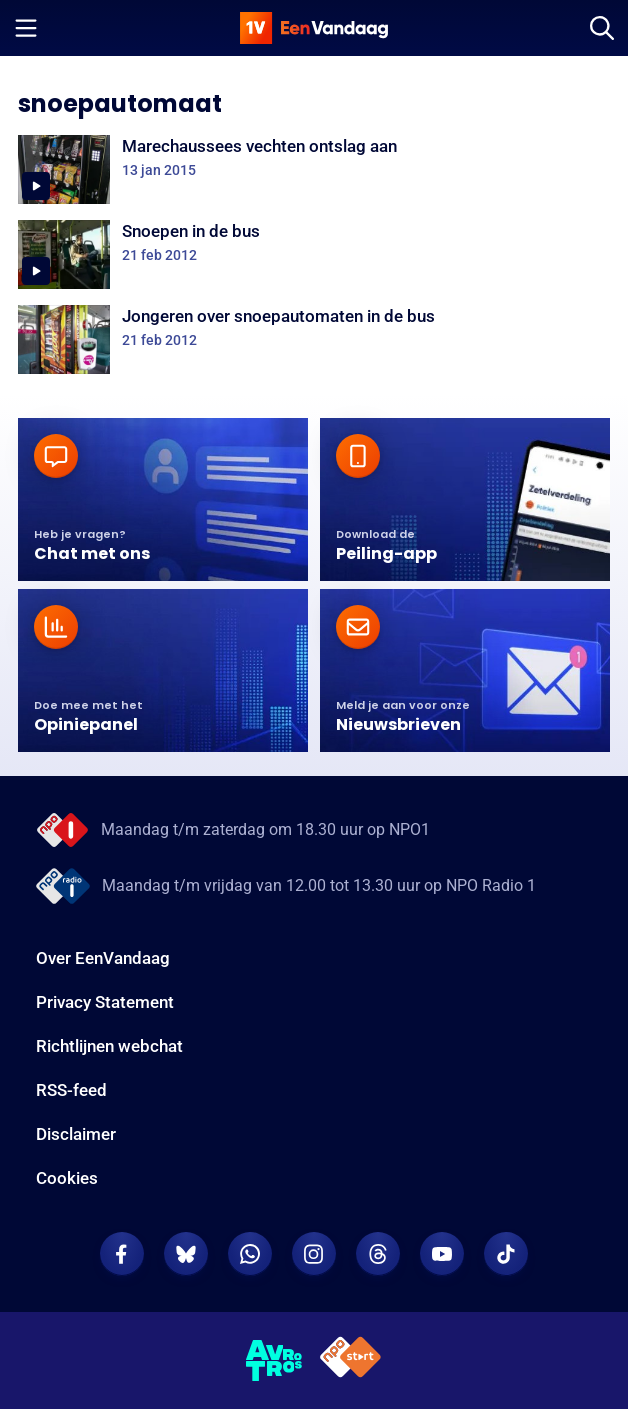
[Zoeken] (602, 28)
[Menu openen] (26, 28)
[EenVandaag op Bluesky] (186, 1254)
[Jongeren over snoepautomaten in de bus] (314, 339)
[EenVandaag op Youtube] (442, 1254)
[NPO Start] (350, 1360)
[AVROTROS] (274, 1361)
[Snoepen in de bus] (314, 254)
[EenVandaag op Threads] (378, 1254)
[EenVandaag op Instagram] (314, 1254)
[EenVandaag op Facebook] (122, 1254)
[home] (314, 28)
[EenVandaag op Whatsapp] (250, 1254)
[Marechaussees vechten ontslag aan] (314, 169)
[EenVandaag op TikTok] (506, 1254)
